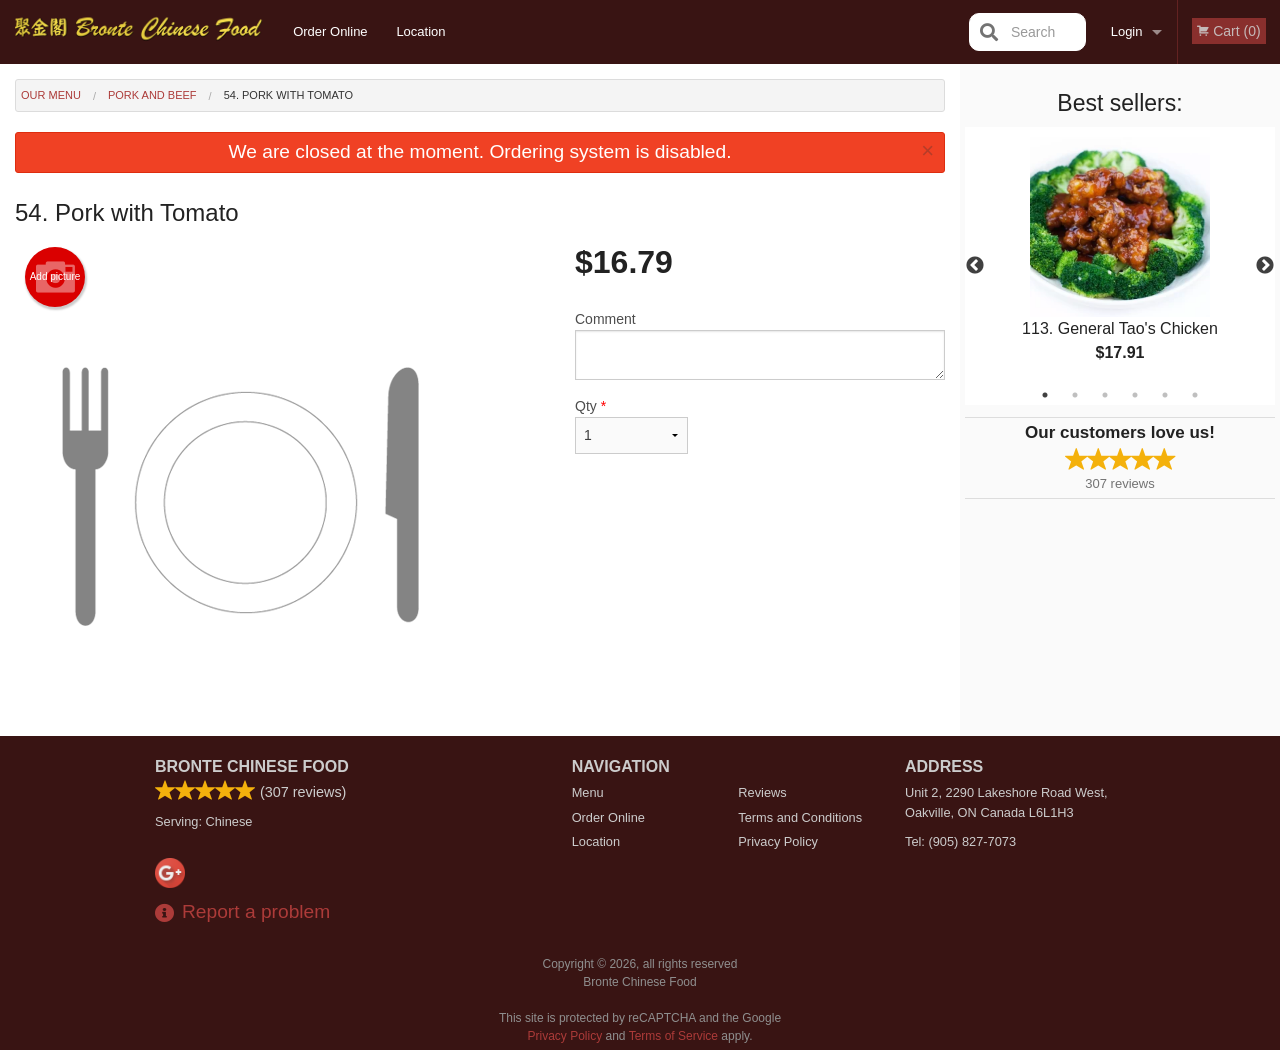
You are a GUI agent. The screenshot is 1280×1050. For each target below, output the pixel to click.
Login (1127, 31)
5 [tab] (1165, 395)
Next (1265, 266)
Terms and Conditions (800, 817)
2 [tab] (1075, 395)
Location (420, 31)
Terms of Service (673, 1036)
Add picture (55, 277)
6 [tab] (1195, 395)
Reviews (762, 792)
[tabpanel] (1120, 266)
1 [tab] (1045, 395)
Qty (631, 426)
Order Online (330, 31)
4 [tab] (1135, 395)
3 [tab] (1105, 395)
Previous (975, 266)
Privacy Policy (778, 841)
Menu (588, 792)
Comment (760, 345)
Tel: (960, 841)
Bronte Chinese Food (252, 766)
